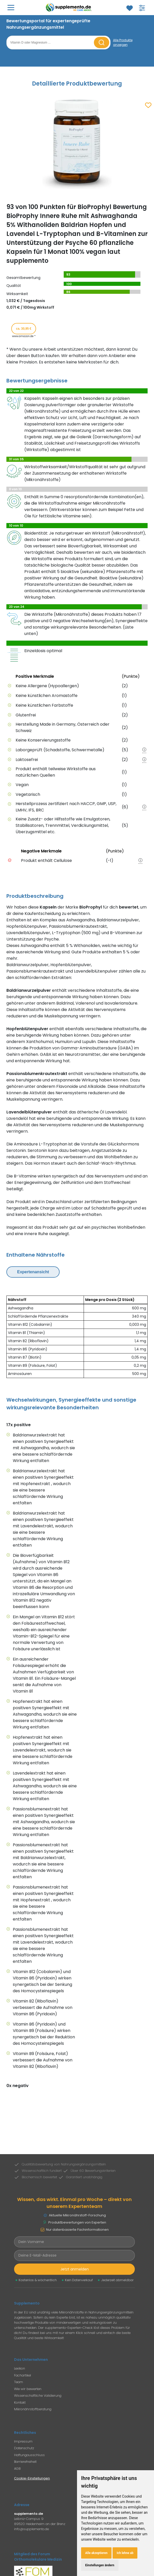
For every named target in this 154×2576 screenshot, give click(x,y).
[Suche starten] (101, 42)
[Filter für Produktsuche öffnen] (142, 8)
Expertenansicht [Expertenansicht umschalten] (33, 1272)
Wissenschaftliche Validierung (37, 2395)
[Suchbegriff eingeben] (51, 42)
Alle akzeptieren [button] (96, 2553)
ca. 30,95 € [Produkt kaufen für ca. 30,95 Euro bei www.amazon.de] (23, 328)
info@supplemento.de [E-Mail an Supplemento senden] (31, 2529)
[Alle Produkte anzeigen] (130, 42)
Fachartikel (22, 2375)
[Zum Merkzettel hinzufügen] (148, 105)
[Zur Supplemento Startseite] (69, 8)
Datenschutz (24, 2448)
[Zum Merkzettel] (129, 8)
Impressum (23, 2441)
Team (18, 2382)
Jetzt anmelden (74, 2269)
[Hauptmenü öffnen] (10, 7)
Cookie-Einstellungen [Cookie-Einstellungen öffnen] (32, 2478)
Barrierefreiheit (25, 2461)
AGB (17, 2468)
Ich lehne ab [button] (125, 2553)
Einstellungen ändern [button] (99, 2565)
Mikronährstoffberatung (32, 2409)
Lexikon (19, 2368)
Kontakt (20, 2402)
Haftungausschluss (29, 2455)
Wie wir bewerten (27, 2388)
